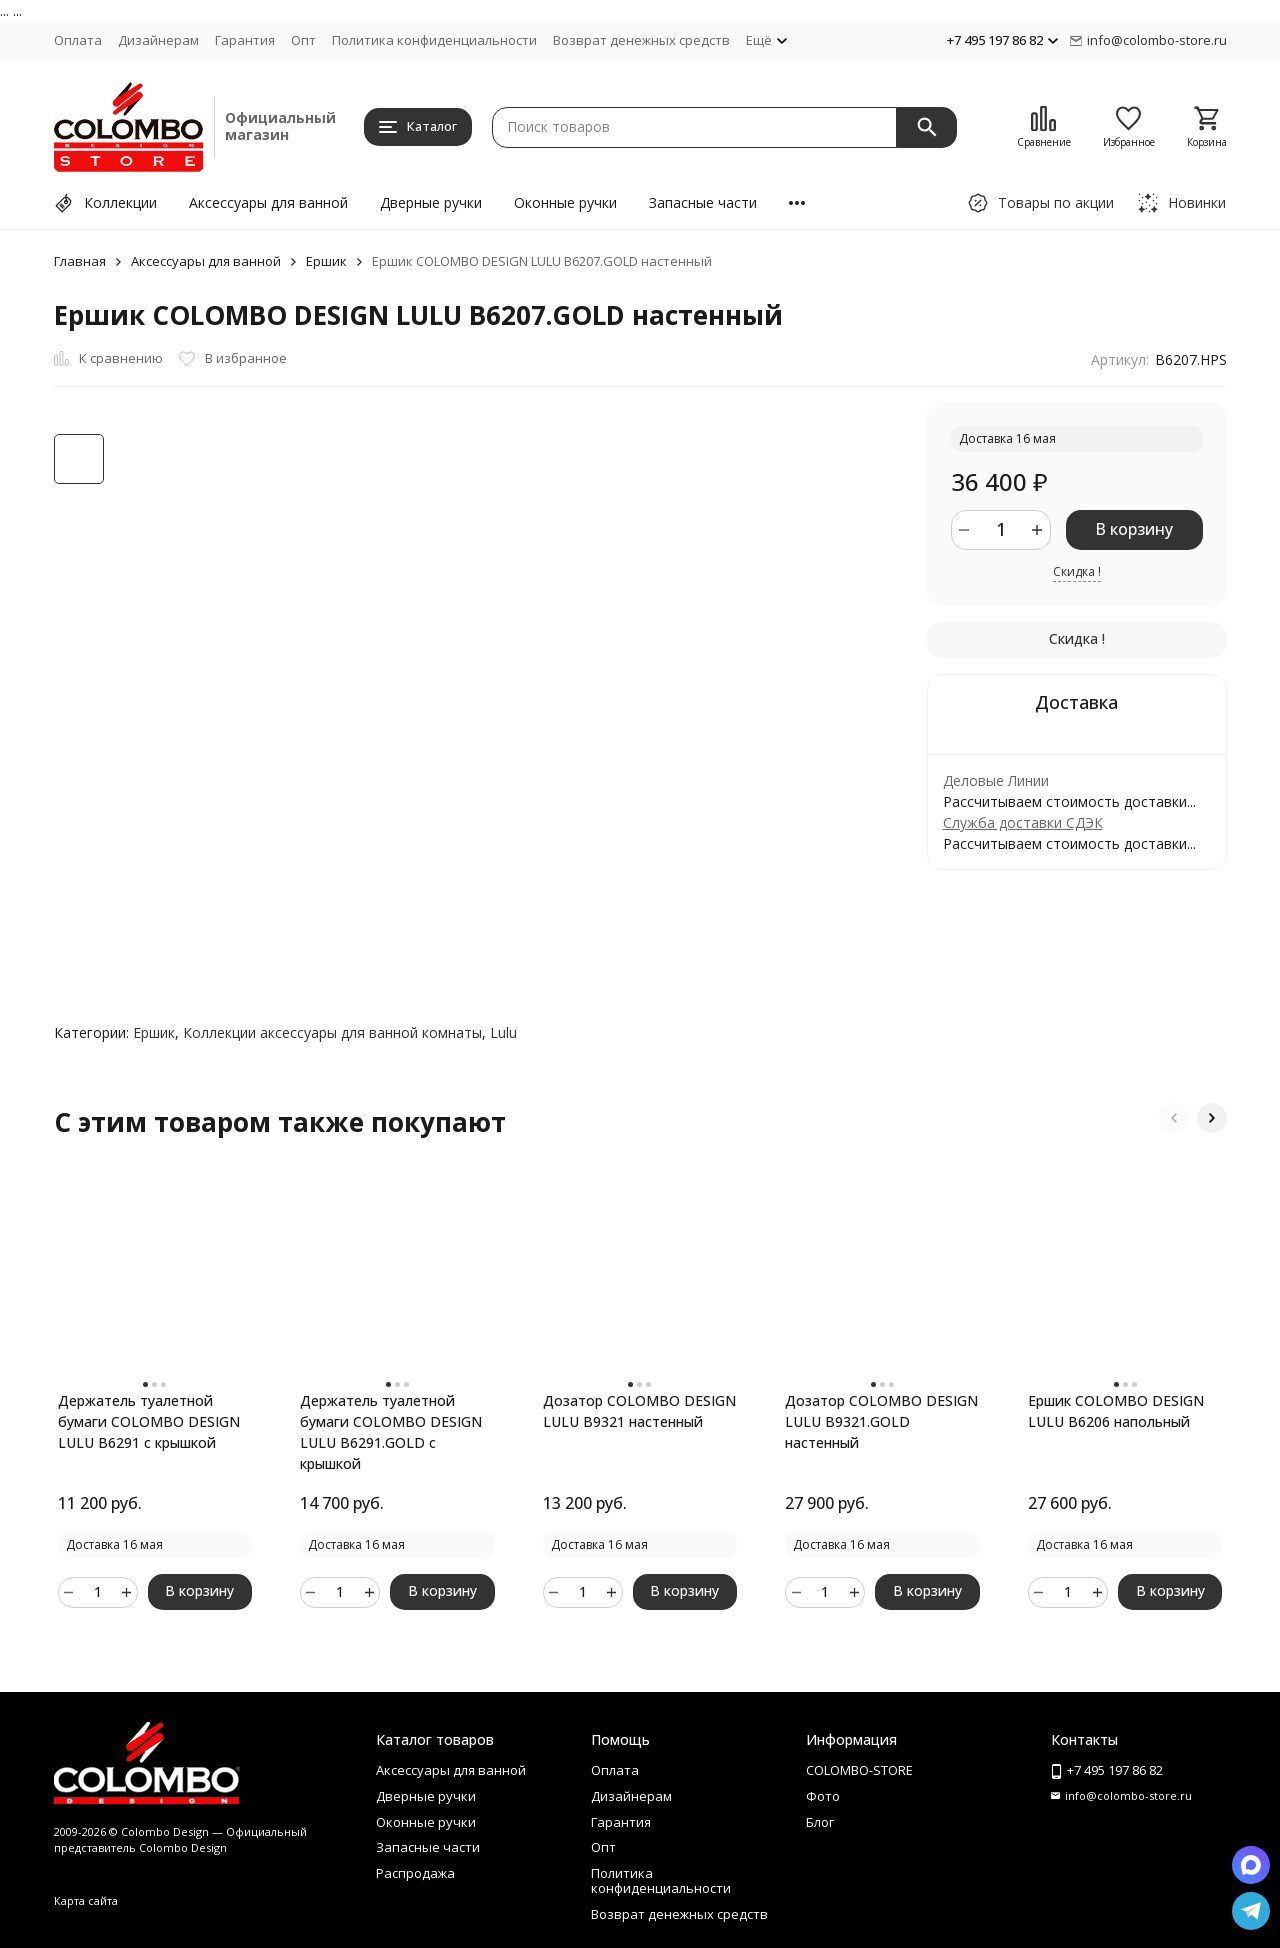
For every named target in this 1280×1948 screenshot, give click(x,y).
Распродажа (415, 1873)
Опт (303, 40)
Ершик (326, 261)
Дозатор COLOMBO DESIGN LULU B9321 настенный (639, 1411)
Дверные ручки (431, 202)
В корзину (1134, 529)
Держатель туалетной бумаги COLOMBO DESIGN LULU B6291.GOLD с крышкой (391, 1432)
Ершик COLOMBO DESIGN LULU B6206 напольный (1116, 1411)
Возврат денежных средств (641, 40)
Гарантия (245, 40)
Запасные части (703, 202)
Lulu (503, 1032)
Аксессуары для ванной (268, 202)
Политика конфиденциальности (434, 40)
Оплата (78, 40)
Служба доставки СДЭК (1023, 822)
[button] (1174, 1118)
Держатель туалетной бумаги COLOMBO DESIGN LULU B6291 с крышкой (149, 1421)
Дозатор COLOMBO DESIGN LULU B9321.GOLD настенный (881, 1421)
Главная (80, 261)
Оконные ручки (565, 202)
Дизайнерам (158, 40)
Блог (820, 1822)
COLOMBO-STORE (859, 1770)
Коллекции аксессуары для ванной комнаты (332, 1032)
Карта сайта (86, 1900)
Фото (823, 1796)
